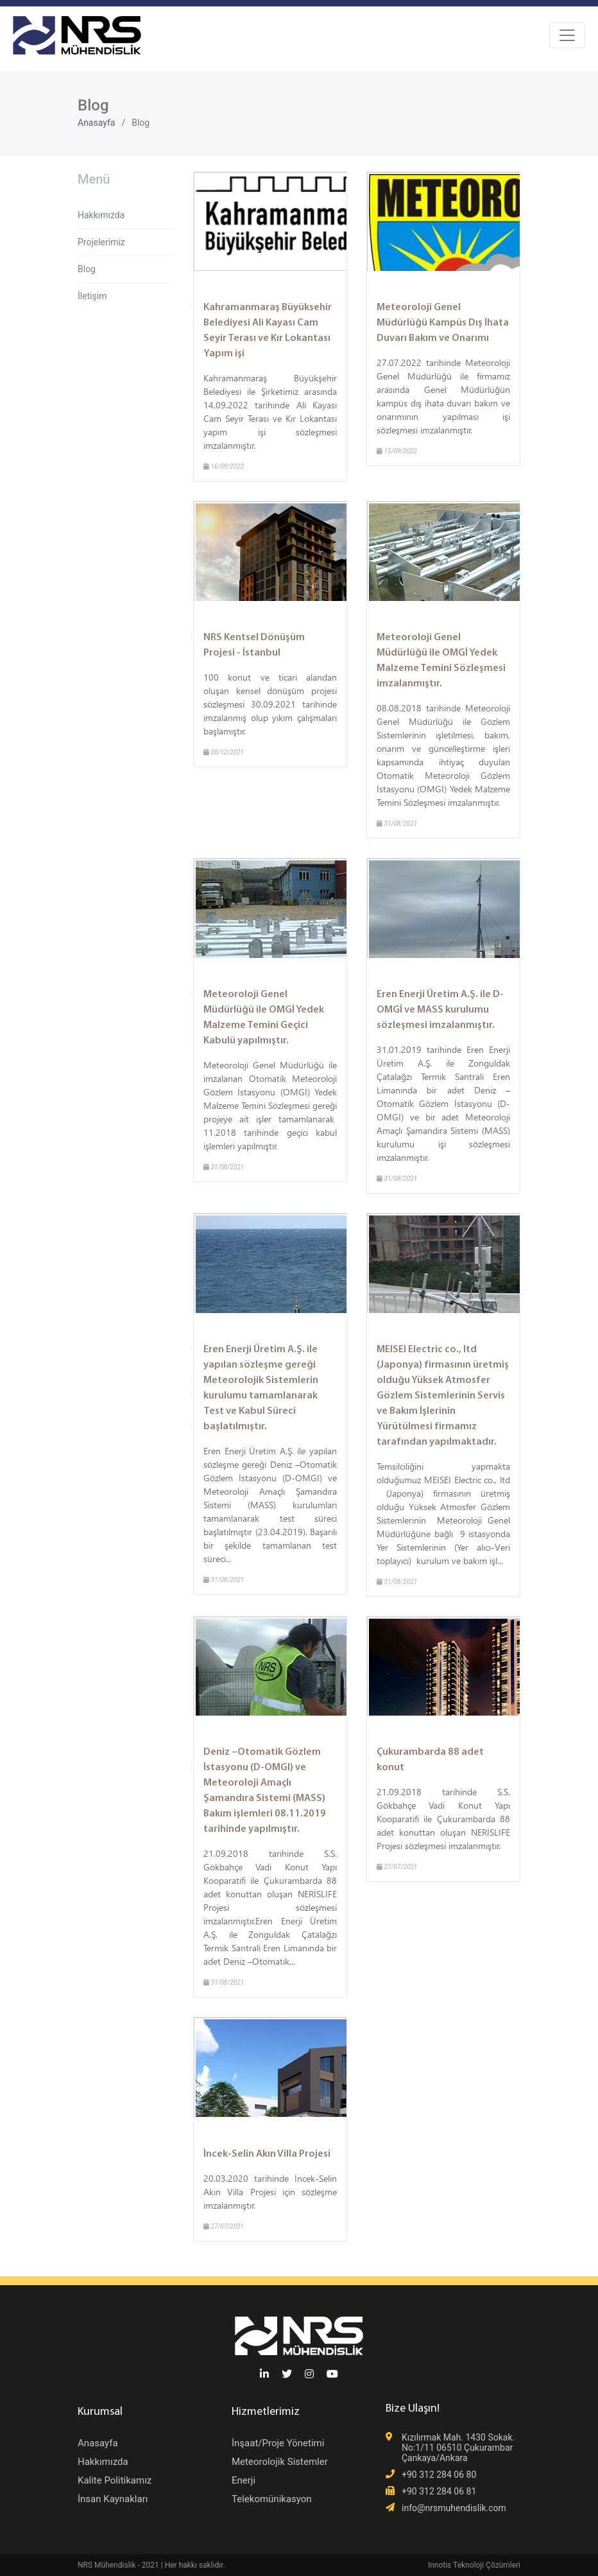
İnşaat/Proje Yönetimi (278, 2443)
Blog (87, 269)
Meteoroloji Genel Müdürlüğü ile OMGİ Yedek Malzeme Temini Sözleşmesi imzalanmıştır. (441, 660)
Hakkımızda (101, 215)
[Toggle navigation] (567, 35)
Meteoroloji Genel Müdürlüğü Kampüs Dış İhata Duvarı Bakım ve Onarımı (443, 323)
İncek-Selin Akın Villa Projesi (266, 2154)
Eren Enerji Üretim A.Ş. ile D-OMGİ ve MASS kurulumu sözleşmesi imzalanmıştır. (440, 1010)
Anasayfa (96, 122)
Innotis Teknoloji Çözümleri (474, 2565)
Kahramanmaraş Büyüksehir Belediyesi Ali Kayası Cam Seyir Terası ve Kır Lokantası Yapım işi (267, 330)
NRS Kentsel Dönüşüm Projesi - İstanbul (254, 645)
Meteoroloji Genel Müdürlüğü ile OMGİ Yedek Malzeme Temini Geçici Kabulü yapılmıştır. (263, 1017)
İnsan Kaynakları (113, 2499)
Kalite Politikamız (114, 2480)
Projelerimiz (101, 242)
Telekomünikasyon (272, 2499)
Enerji (243, 2480)
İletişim (92, 296)
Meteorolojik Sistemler (280, 2461)
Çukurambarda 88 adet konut (430, 1760)
